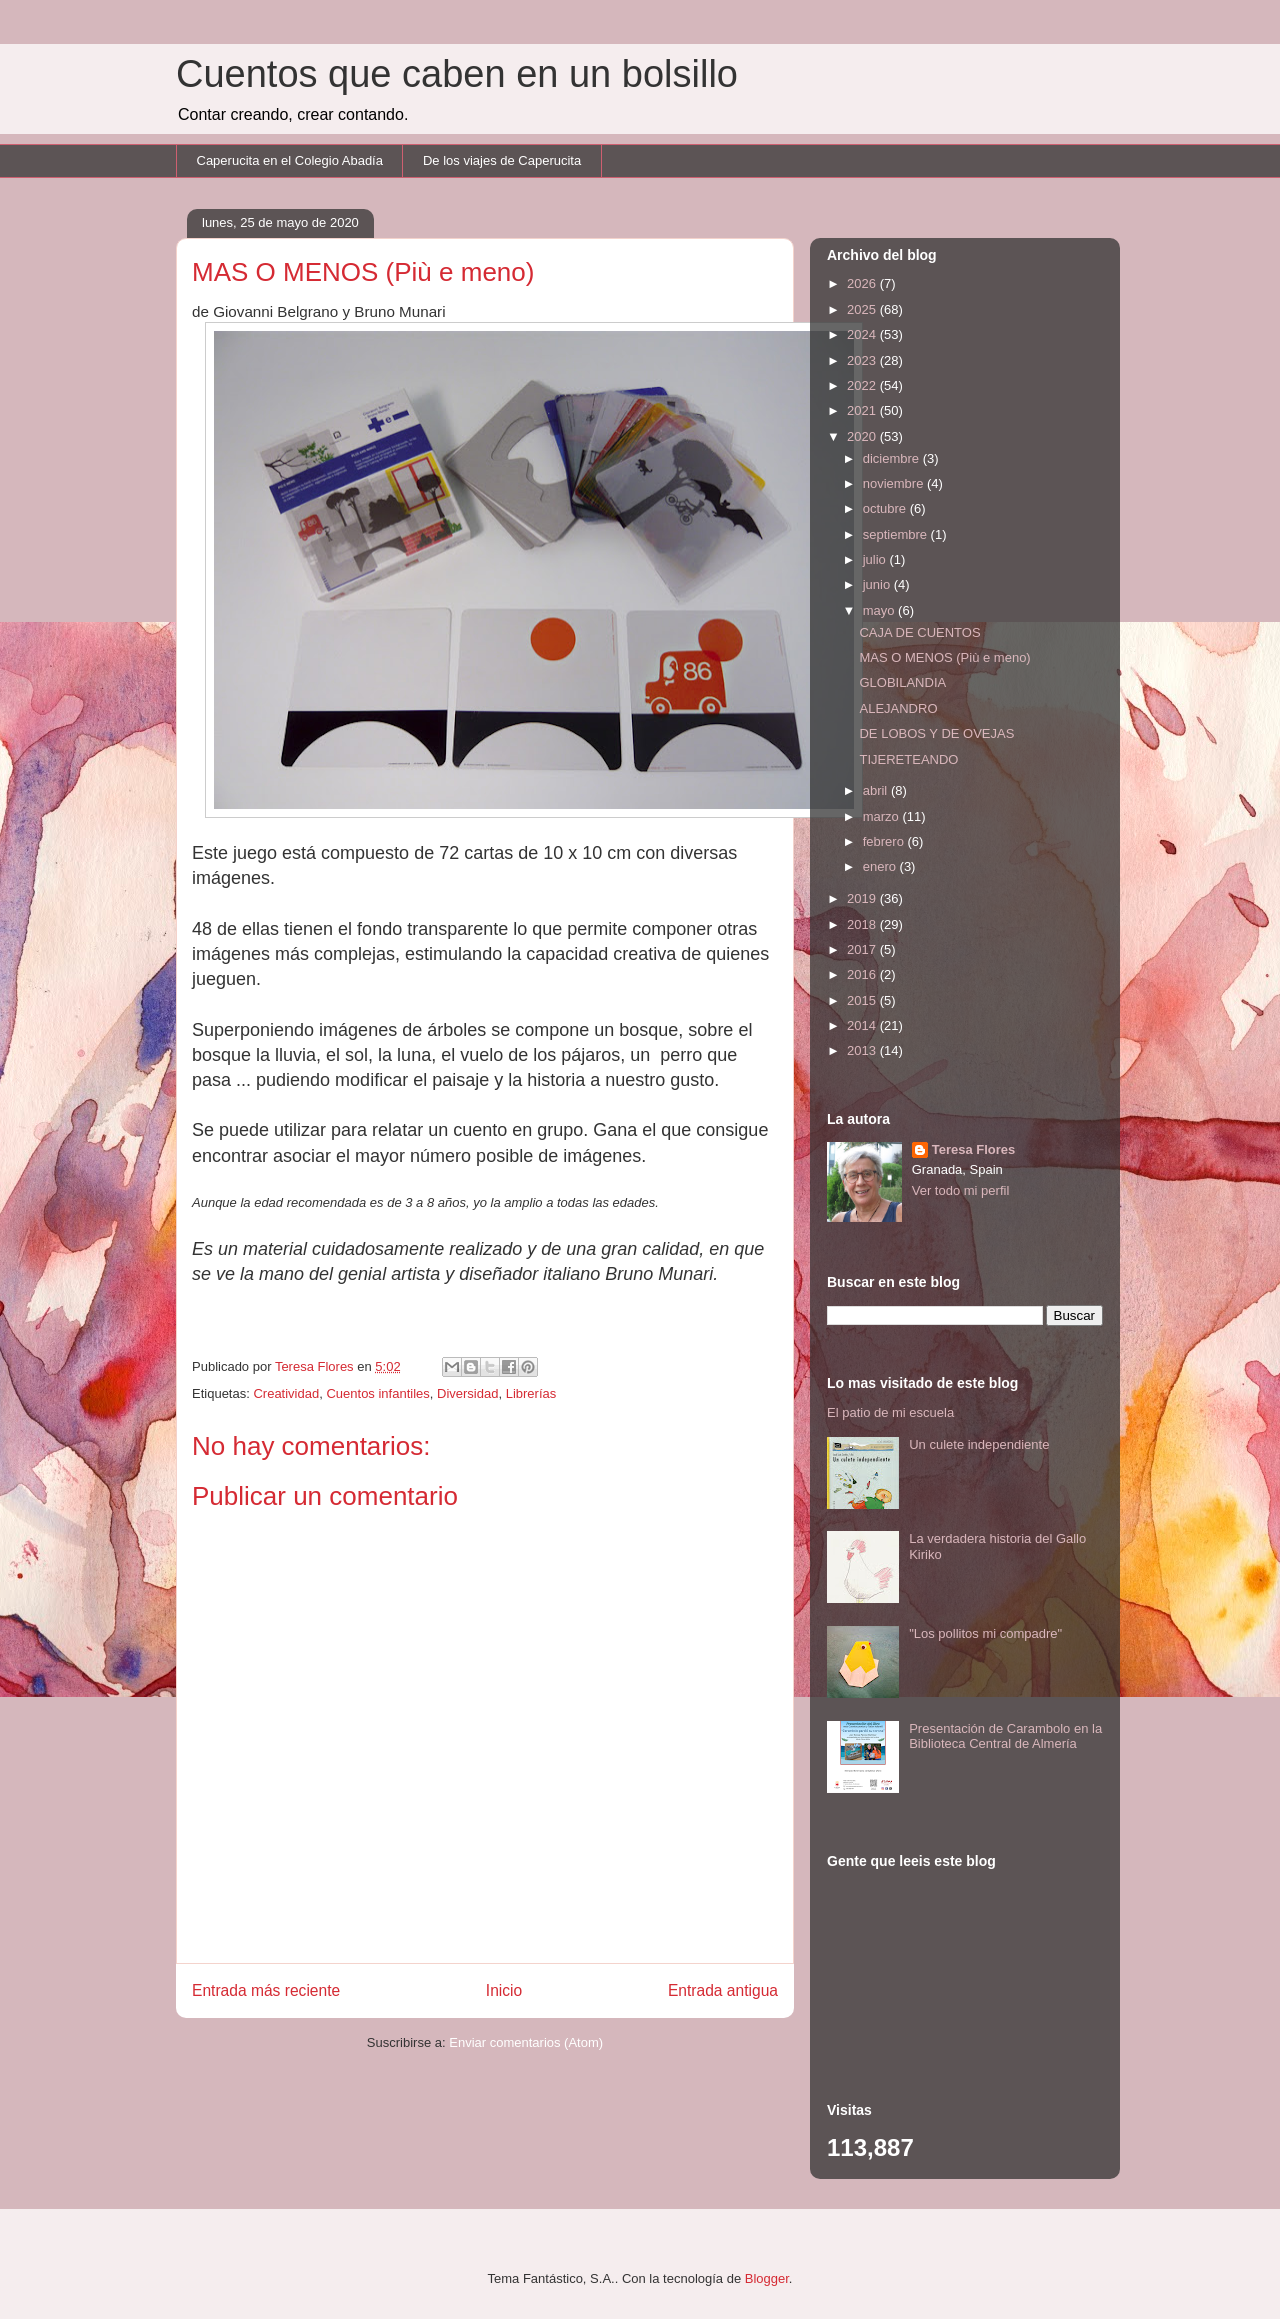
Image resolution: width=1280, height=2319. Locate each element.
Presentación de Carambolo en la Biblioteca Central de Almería (1005, 1736)
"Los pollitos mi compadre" (985, 1633)
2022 (863, 385)
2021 (863, 410)
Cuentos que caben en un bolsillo (457, 74)
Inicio (504, 1990)
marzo (883, 816)
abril (877, 790)
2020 (863, 436)
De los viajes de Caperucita (502, 160)
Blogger (767, 2278)
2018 (863, 924)
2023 (863, 360)
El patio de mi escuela (890, 1412)
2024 (863, 334)
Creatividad (286, 1393)
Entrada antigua (723, 1990)
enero (881, 866)
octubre (886, 508)
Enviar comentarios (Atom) (526, 2042)
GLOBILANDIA (902, 682)
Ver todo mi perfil (961, 1190)
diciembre (893, 458)
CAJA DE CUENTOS (919, 632)
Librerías (531, 1393)
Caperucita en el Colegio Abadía (290, 160)
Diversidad (467, 1393)
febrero (885, 841)
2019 (863, 898)
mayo (880, 610)
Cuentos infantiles (377, 1393)
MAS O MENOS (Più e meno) (944, 657)
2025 (863, 309)
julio (876, 559)
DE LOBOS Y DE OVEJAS (936, 733)
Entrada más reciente (266, 1990)
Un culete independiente (979, 1444)
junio (878, 584)
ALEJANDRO (898, 708)
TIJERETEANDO (908, 759)
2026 (863, 283)
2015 (863, 1000)
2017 (863, 949)
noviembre (895, 483)
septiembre (897, 534)
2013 (863, 1050)
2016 (863, 974)
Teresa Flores (974, 1149)
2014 (863, 1025)
